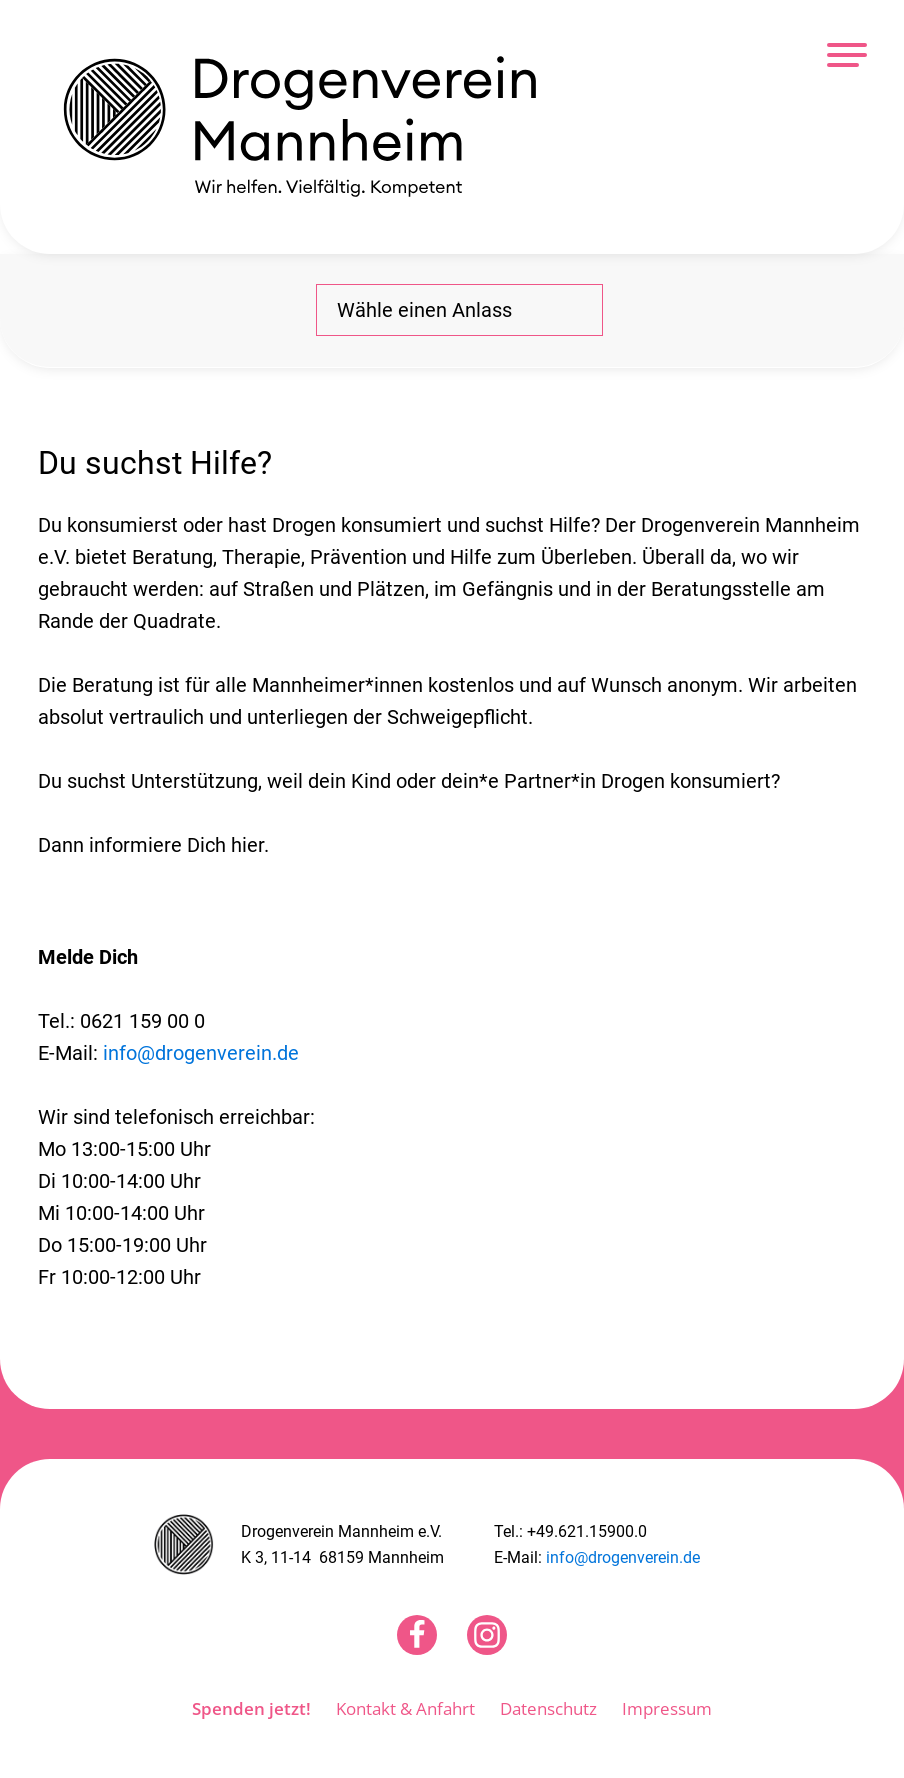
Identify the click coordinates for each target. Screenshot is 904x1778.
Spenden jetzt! (251, 1708)
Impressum (667, 1708)
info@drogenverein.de (201, 1053)
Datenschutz (548, 1708)
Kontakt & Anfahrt (405, 1708)
